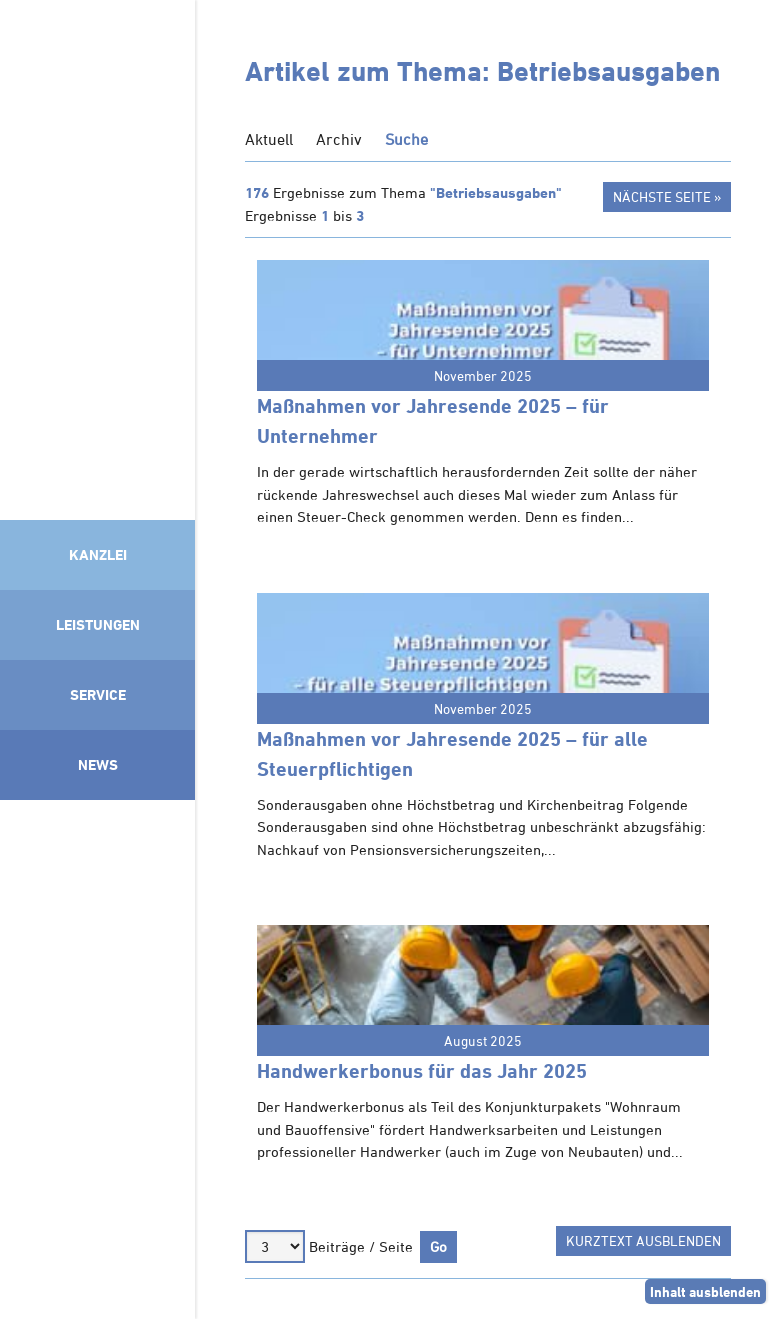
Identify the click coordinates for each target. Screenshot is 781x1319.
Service (98, 694)
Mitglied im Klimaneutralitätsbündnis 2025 (97, 1054)
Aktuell (269, 139)
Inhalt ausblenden (705, 1291)
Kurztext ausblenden (643, 1240)
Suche (406, 139)
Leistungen (98, 624)
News (98, 764)
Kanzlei (98, 554)
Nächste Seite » (667, 196)
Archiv (339, 139)
